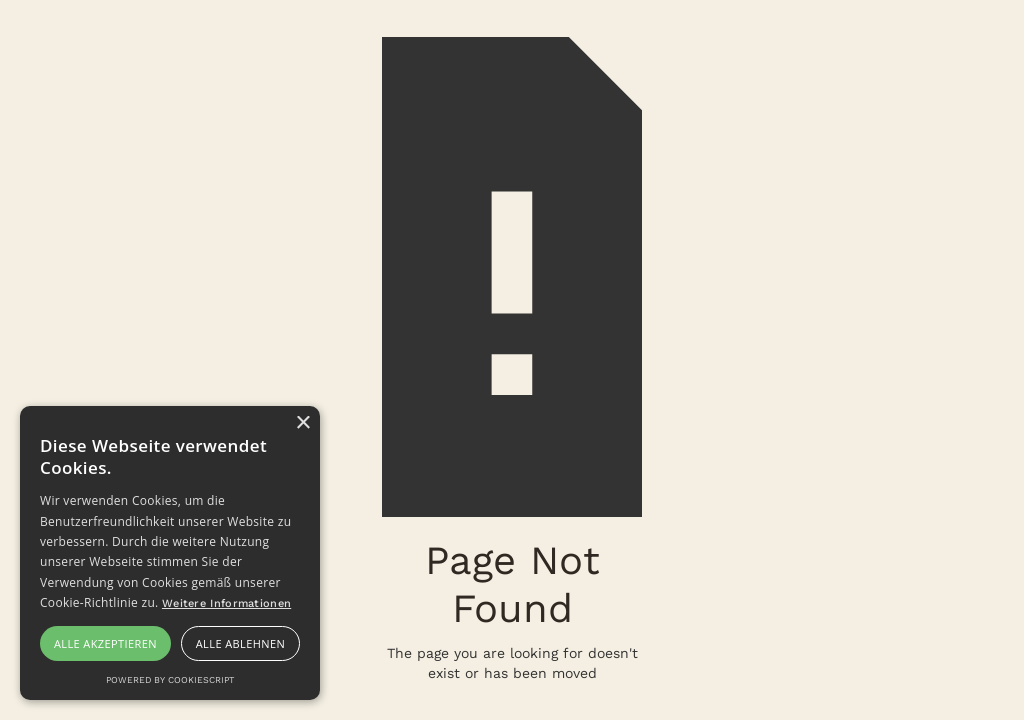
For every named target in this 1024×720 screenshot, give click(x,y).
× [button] (302, 423)
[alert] (170, 553)
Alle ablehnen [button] (240, 643)
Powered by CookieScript (170, 680)
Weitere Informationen (226, 603)
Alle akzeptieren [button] (105, 643)
